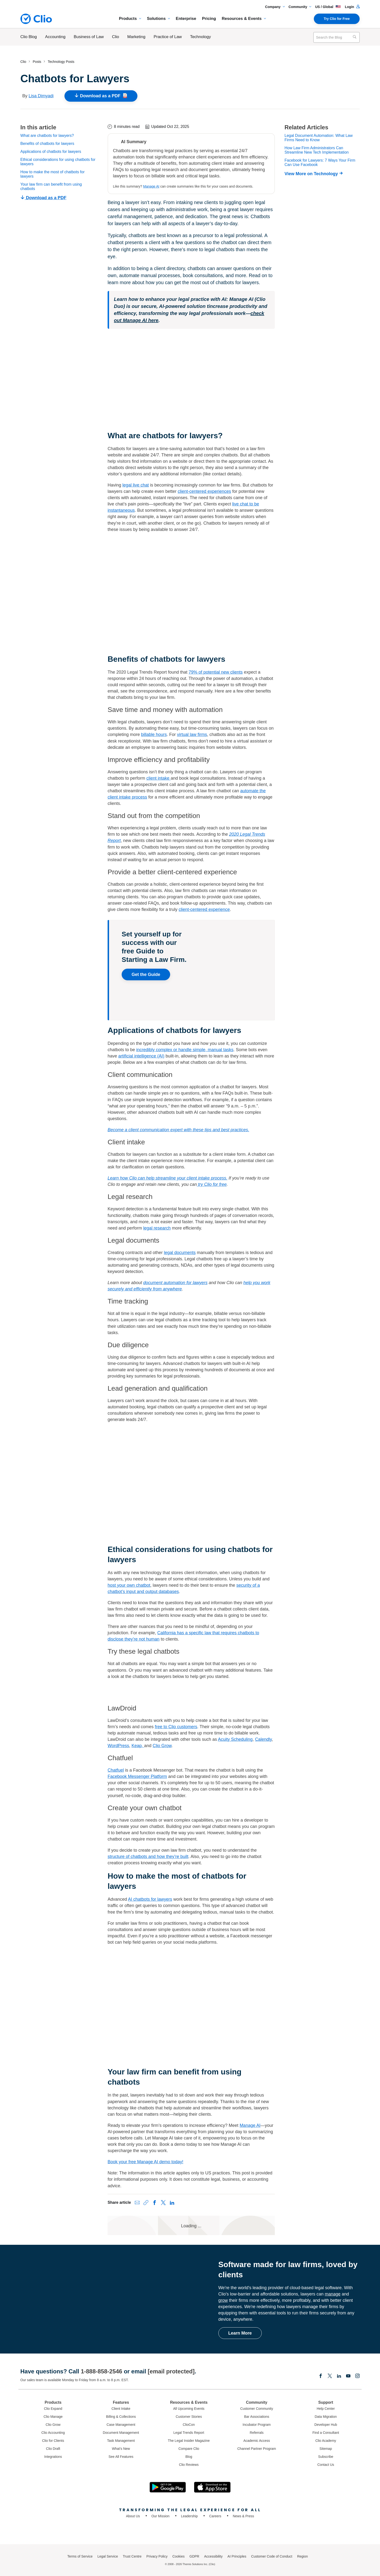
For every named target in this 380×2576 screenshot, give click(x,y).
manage (332, 2294)
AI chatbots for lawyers (150, 1899)
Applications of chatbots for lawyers (50, 151)
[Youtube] (348, 2376)
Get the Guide (146, 974)
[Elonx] (330, 2376)
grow (223, 2300)
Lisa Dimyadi (41, 95)
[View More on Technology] (315, 173)
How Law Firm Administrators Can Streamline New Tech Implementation (317, 150)
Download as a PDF (43, 197)
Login (352, 7)
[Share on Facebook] (154, 2202)
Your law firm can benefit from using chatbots (51, 186)
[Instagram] (357, 2376)
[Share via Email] (137, 2202)
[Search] (354, 37)
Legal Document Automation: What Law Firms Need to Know (319, 137)
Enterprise (186, 18)
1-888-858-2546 (101, 2371)
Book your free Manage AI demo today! (145, 2161)
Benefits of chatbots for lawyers (47, 143)
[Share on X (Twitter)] (163, 2202)
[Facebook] (320, 2376)
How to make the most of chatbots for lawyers (52, 174)
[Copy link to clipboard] (145, 2202)
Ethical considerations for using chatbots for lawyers (57, 161)
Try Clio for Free (337, 19)
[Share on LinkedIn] (172, 2202)
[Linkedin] (339, 2376)
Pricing (209, 18)
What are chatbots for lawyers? (47, 135)
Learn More (240, 2333)
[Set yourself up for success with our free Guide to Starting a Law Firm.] (229, 968)
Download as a (100, 96)
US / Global (328, 7)
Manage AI (151, 186)
